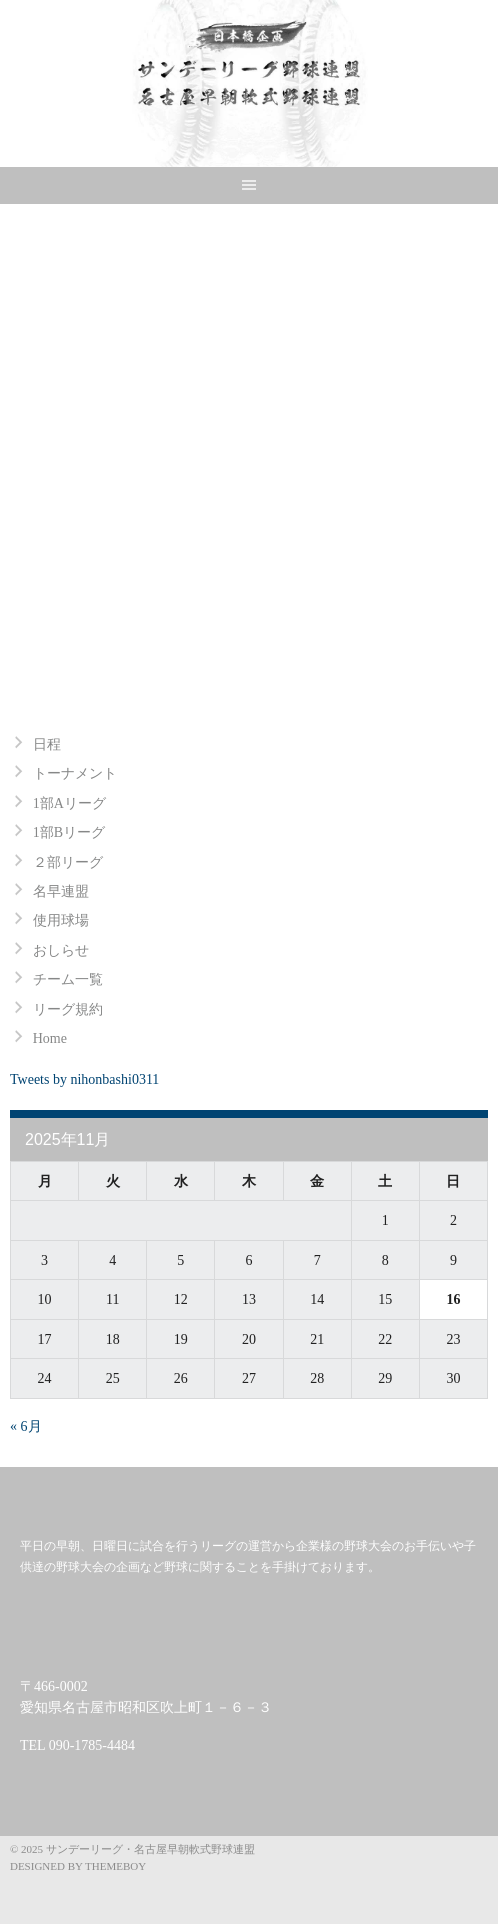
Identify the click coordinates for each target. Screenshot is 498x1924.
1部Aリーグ (69, 803)
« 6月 (26, 1426)
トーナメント (75, 773)
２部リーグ (68, 862)
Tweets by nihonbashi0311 (84, 1079)
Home (50, 1038)
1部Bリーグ (69, 832)
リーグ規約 (68, 1009)
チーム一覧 (68, 979)
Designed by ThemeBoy (78, 1866)
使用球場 (61, 920)
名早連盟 (61, 891)
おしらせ (61, 950)
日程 (47, 744)
